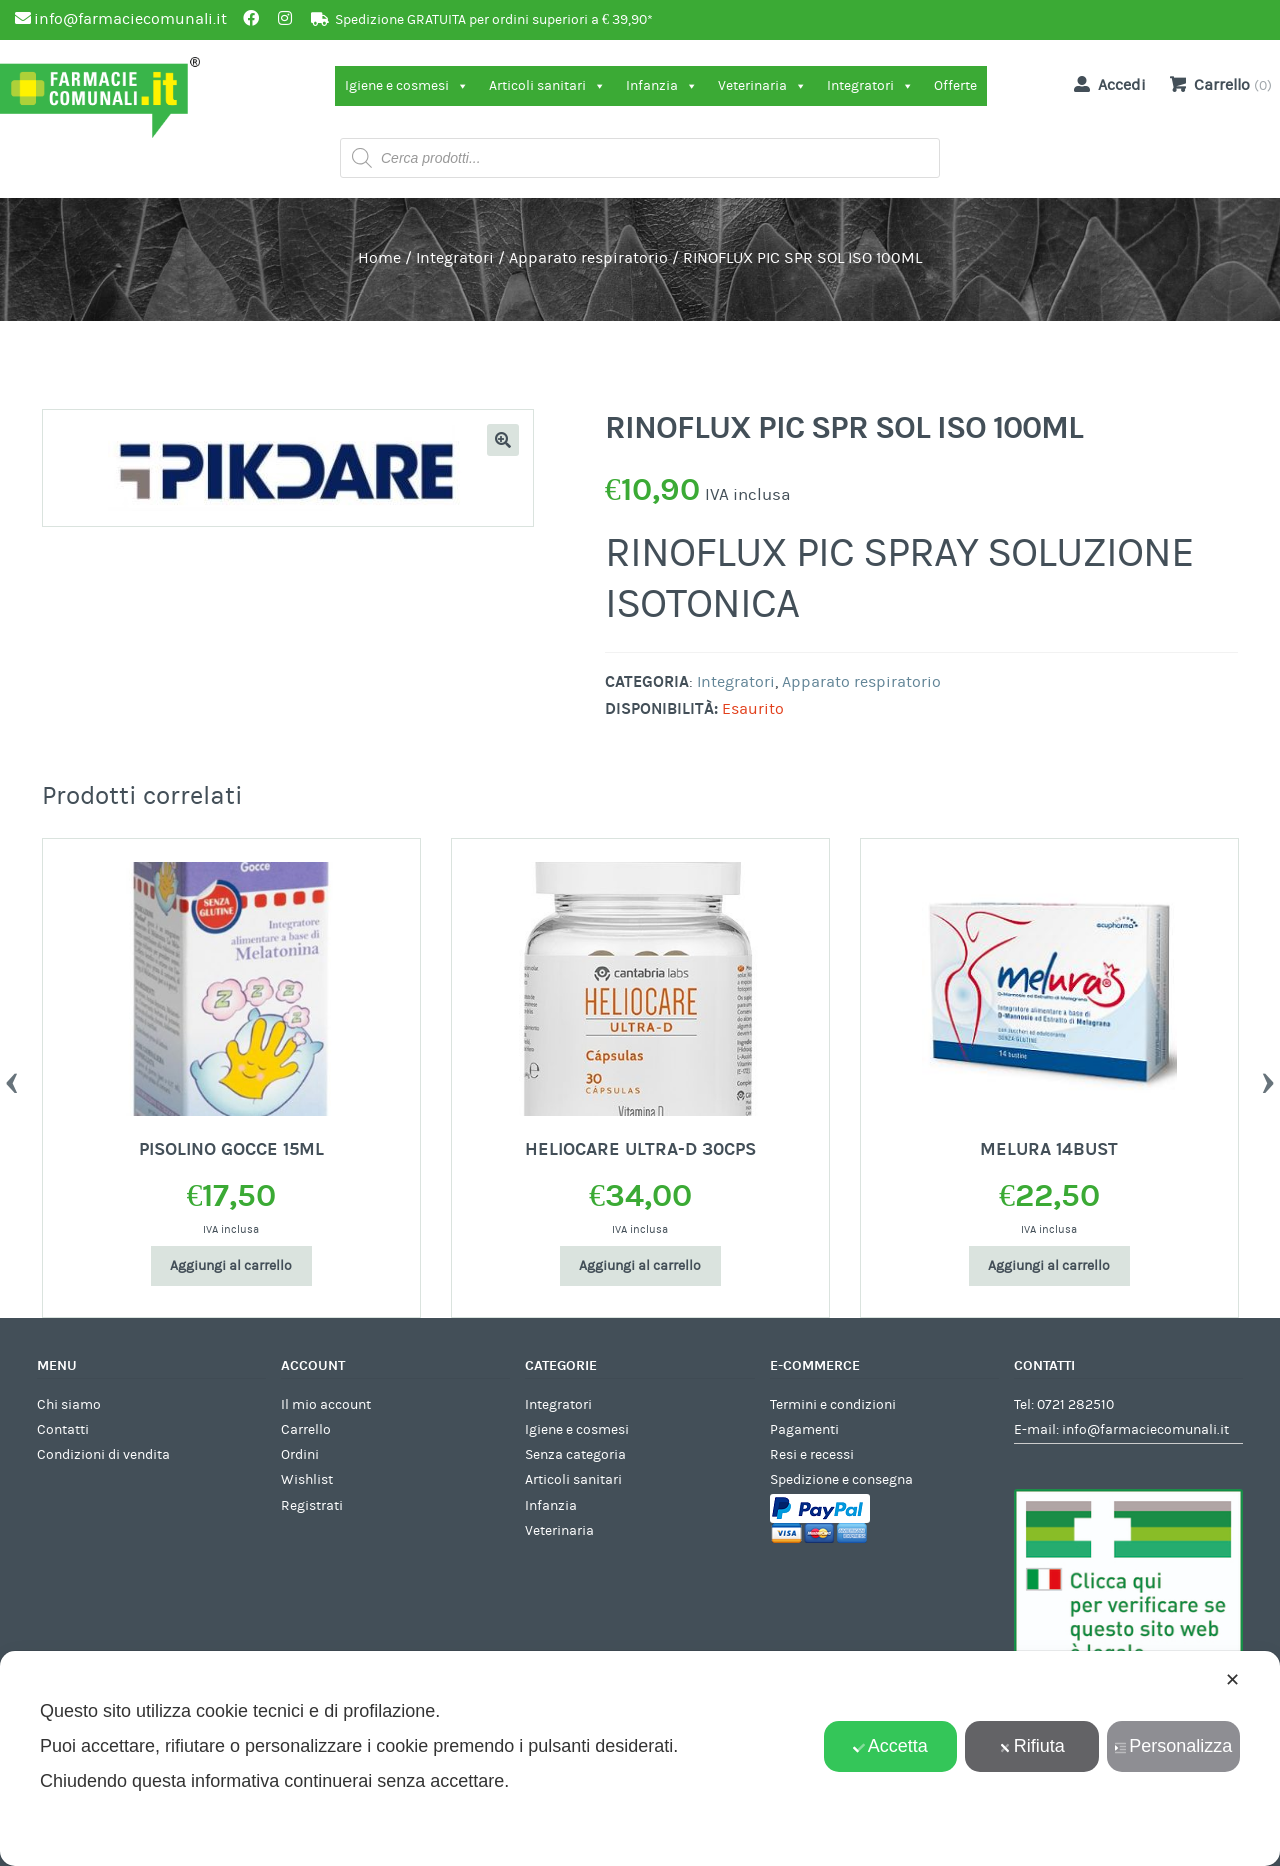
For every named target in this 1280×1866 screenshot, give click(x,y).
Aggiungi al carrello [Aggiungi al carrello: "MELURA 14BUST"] (1049, 1266)
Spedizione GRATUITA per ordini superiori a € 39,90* (494, 20)
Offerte (955, 86)
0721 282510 (1075, 1405)
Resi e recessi (812, 1455)
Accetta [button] (890, 1746)
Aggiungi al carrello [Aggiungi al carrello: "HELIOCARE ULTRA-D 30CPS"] (640, 1266)
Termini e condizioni (833, 1405)
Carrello (306, 1430)
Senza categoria (575, 1455)
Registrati (312, 1506)
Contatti (63, 1430)
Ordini (300, 1455)
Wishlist (307, 1480)
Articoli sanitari (547, 86)
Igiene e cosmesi (407, 86)
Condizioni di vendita (103, 1455)
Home (379, 258)
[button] (503, 440)
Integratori (870, 86)
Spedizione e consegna (841, 1480)
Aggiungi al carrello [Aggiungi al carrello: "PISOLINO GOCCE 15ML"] (231, 1266)
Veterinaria (762, 86)
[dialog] (640, 1758)
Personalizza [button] (1173, 1746)
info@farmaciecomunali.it (1145, 1430)
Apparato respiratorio (588, 258)
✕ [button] (1232, 1680)
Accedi (1106, 84)
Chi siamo (69, 1405)
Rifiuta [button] (1032, 1746)
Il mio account (326, 1405)
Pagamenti (804, 1430)
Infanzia (662, 86)
